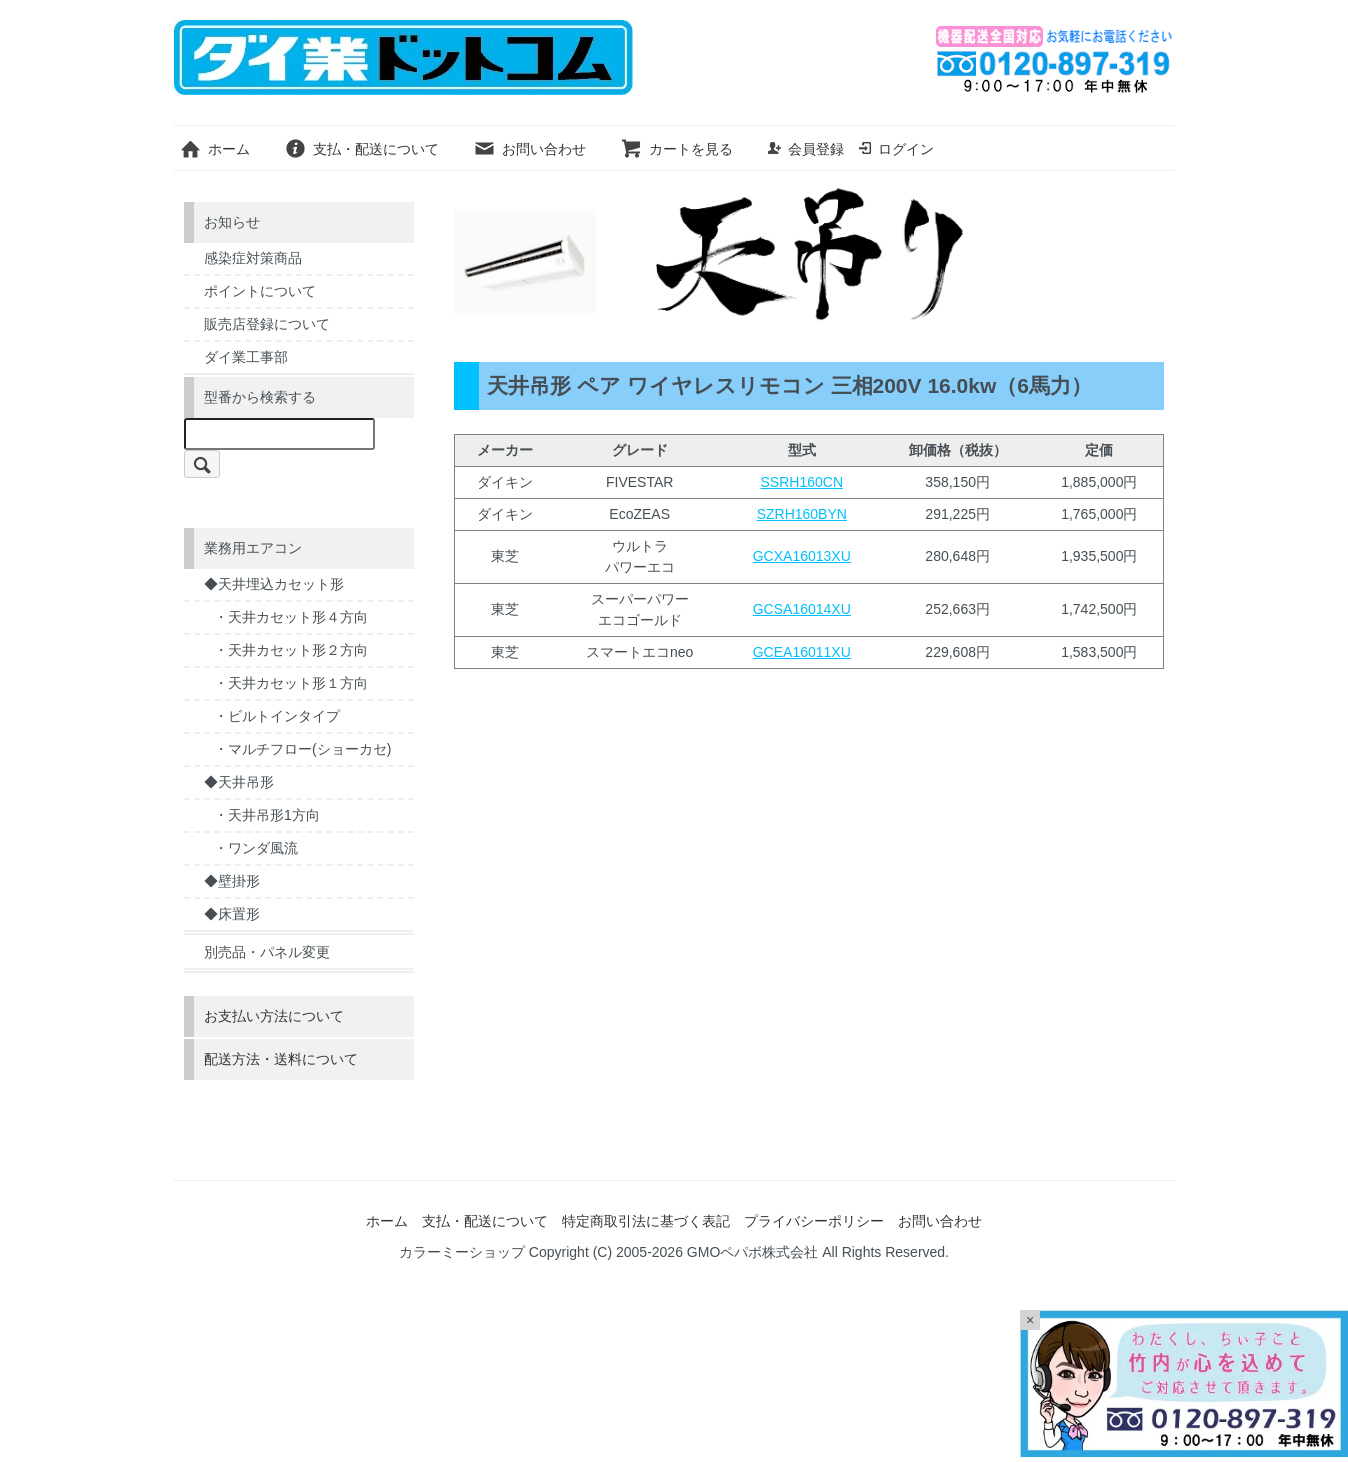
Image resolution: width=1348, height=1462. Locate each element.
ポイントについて (260, 291)
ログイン (895, 149)
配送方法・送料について (281, 1059)
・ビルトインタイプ (277, 716)
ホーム (214, 149)
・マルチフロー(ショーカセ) (302, 749)
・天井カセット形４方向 (291, 617)
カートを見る (676, 149)
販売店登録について (267, 324)
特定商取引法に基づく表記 (646, 1221)
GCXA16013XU (802, 556)
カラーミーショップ (462, 1252)
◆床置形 (232, 914)
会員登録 (805, 149)
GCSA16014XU (802, 609)
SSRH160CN (802, 482)
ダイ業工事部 (246, 357)
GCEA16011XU (802, 652)
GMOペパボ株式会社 (752, 1252)
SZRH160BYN (802, 514)
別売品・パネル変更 (267, 952)
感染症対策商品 (253, 258)
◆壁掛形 (232, 881)
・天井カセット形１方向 (291, 683)
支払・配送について (361, 149)
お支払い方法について (274, 1016)
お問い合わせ (529, 149)
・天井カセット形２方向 (291, 650)
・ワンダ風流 (256, 848)
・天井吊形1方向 (267, 815)
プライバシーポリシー (814, 1221)
